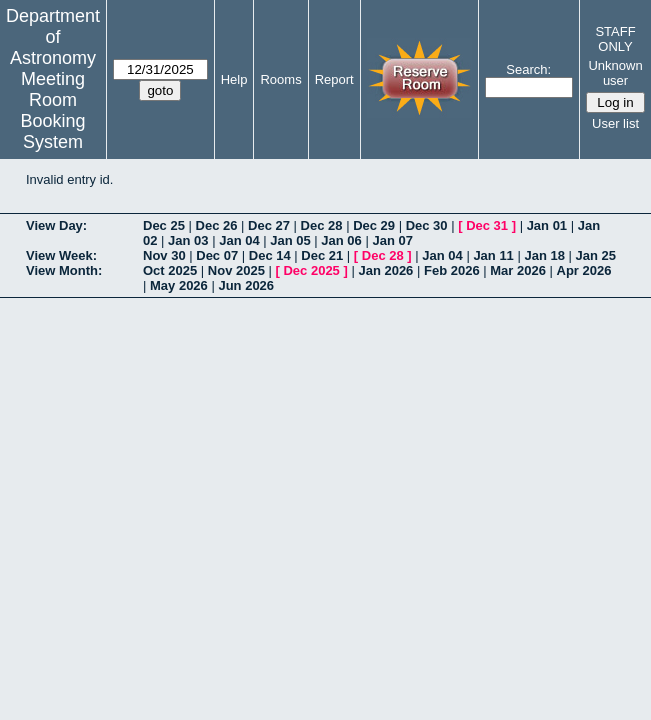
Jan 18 (544, 255)
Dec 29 (374, 225)
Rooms (280, 79)
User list (615, 123)
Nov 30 (164, 255)
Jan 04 (239, 240)
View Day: (56, 225)
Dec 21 (322, 255)
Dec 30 (427, 225)
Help (234, 79)
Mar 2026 (518, 270)
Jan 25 (596, 255)
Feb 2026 (452, 270)
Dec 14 (270, 255)
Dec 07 (217, 255)
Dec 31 (487, 225)
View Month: (64, 270)
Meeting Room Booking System (52, 110)
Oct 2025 (170, 270)
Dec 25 (164, 225)
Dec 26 (217, 225)
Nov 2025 (236, 270)
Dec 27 (269, 225)
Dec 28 (322, 225)
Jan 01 (547, 225)
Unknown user (615, 73)
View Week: (61, 255)
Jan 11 (493, 255)
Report (334, 79)
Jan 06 (341, 240)
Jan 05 (290, 240)
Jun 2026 (246, 285)
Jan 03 (188, 240)
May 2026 (179, 285)
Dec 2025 (311, 270)
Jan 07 (392, 240)
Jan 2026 (385, 270)
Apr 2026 (584, 270)
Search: (528, 69)
